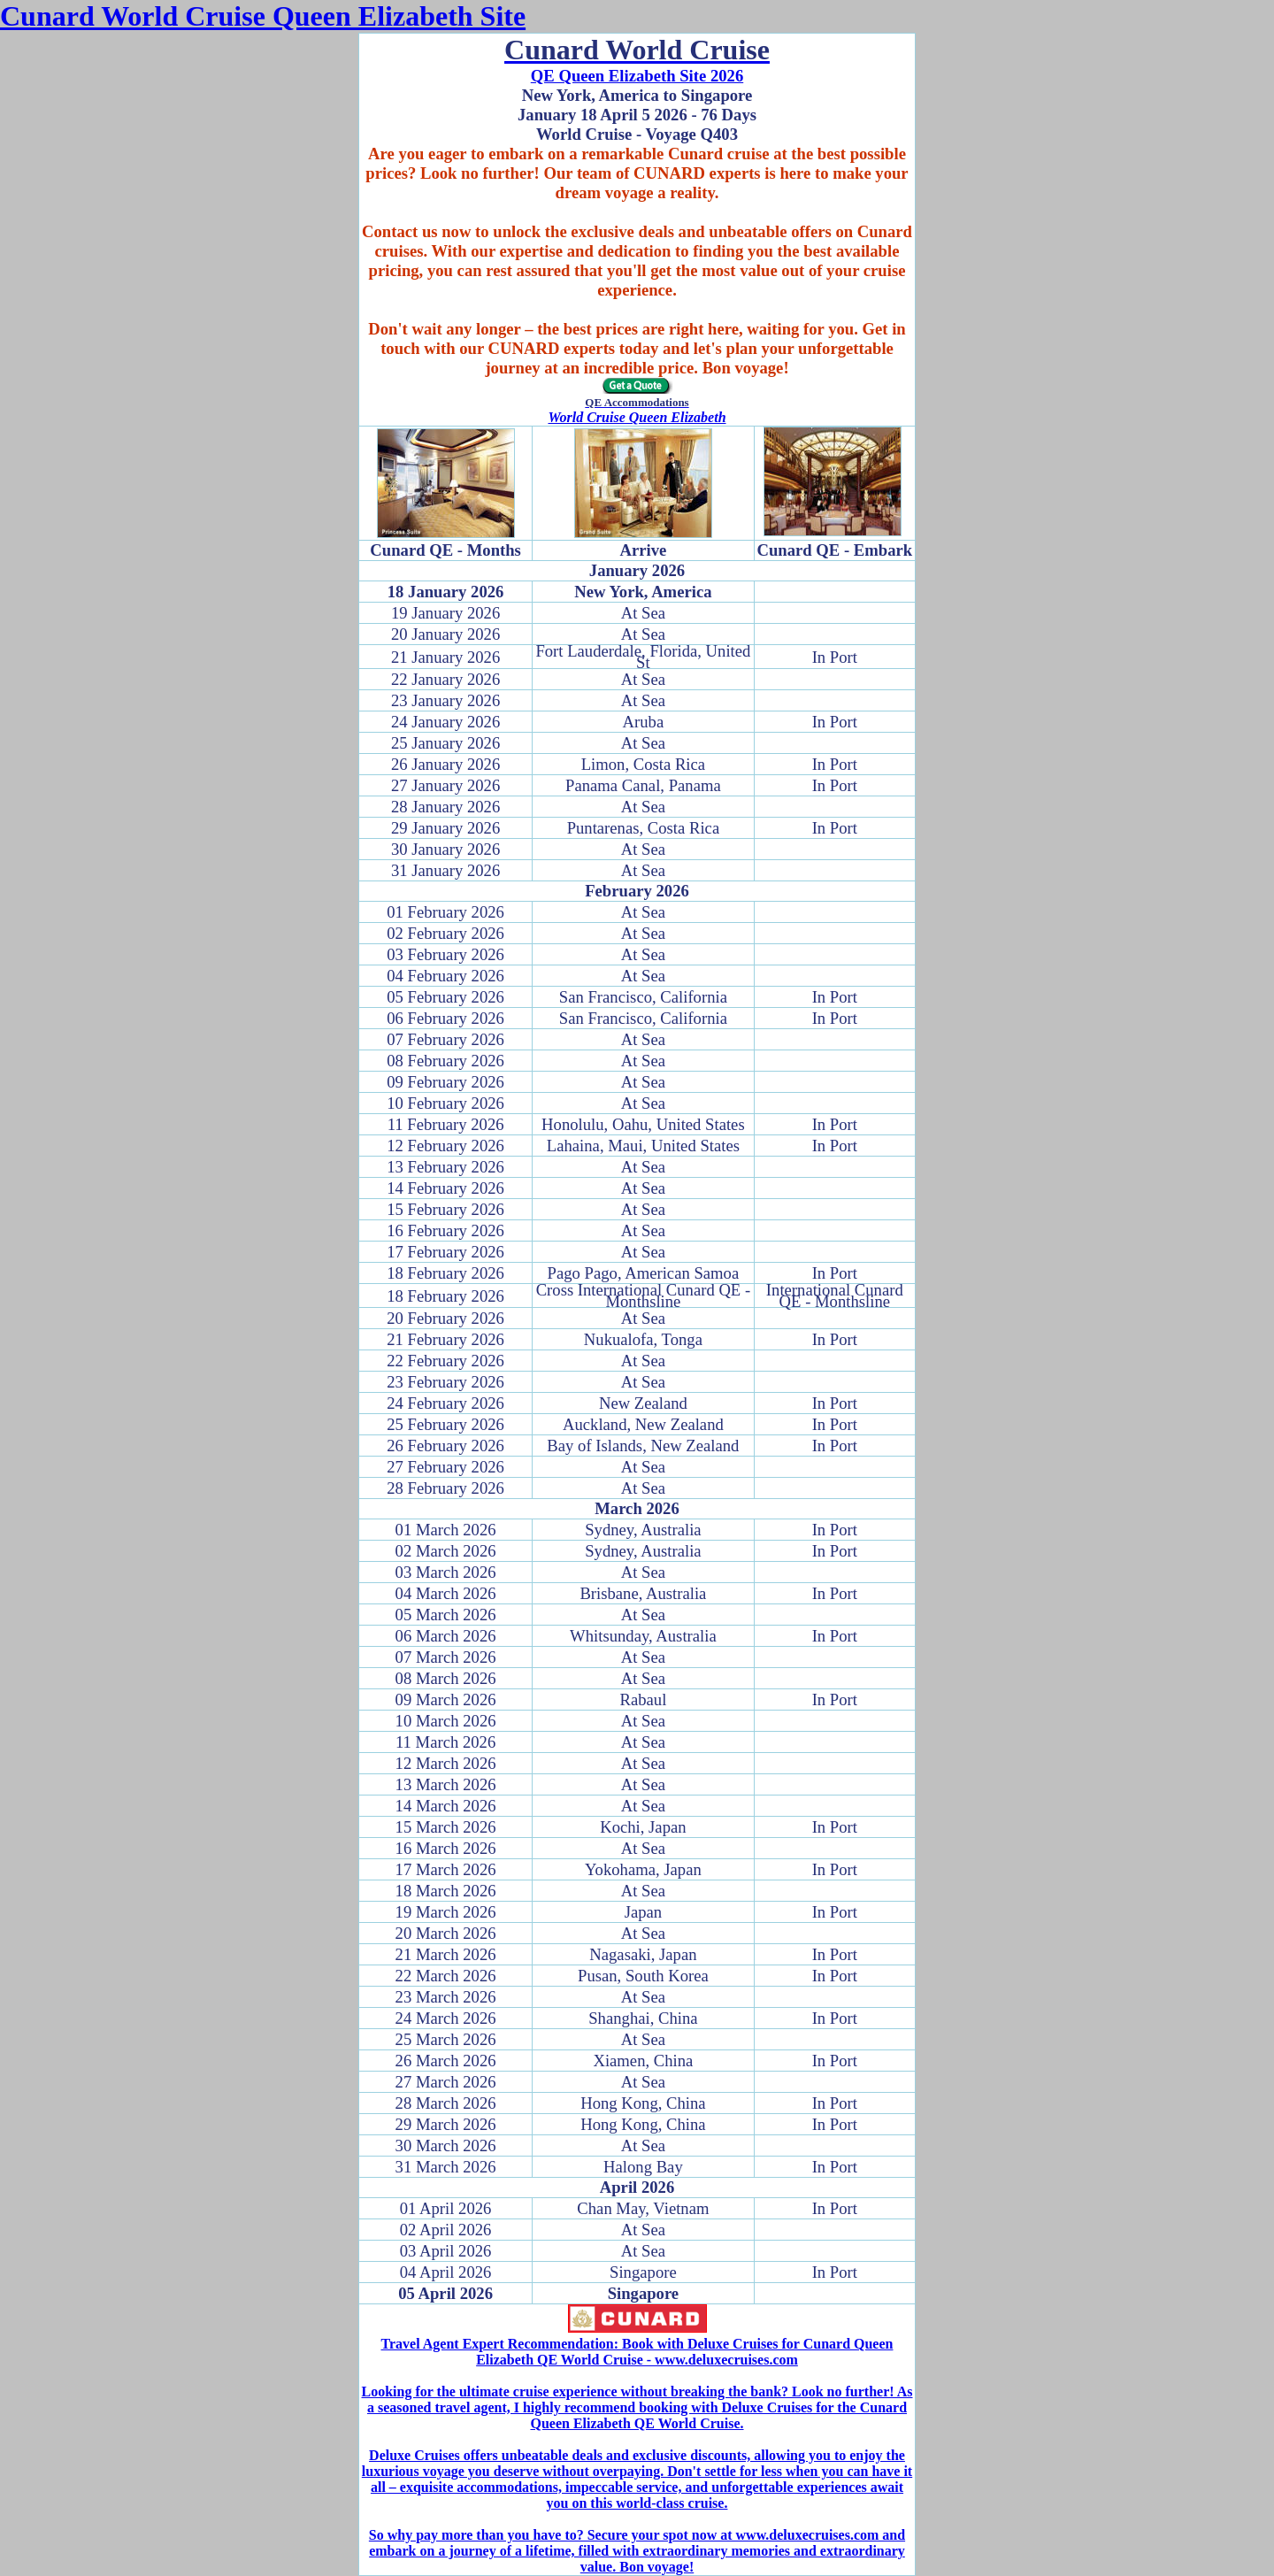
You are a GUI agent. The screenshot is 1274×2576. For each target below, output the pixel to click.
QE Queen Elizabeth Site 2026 (637, 75)
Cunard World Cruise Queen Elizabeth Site (263, 16)
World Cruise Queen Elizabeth (636, 417)
